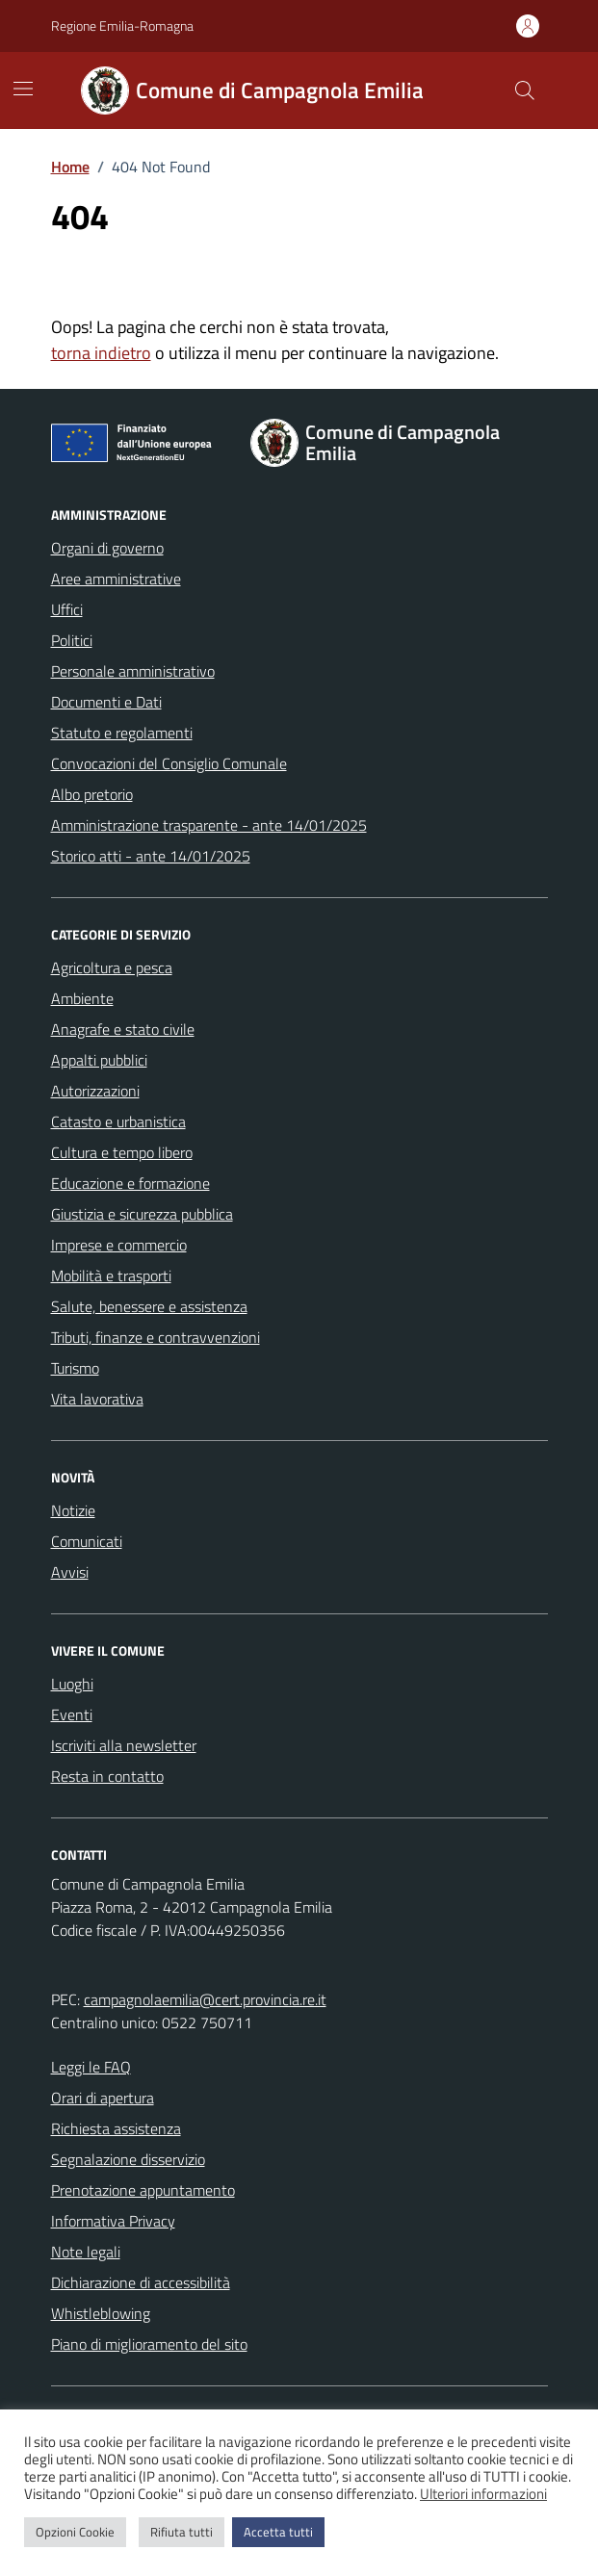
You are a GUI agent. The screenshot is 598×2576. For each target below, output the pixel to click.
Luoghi (72, 1683)
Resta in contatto (107, 1776)
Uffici (67, 609)
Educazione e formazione (130, 1183)
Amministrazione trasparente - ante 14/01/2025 (209, 825)
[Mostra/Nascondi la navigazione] (23, 88)
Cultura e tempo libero (122, 1152)
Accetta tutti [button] (278, 2531)
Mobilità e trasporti (111, 1275)
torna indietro (101, 353)
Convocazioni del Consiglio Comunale (169, 763)
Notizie (73, 1510)
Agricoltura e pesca (111, 967)
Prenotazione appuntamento (143, 2190)
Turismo (75, 1367)
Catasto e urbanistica (118, 1121)
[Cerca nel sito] (524, 90)
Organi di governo (107, 547)
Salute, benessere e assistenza (149, 1306)
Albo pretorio (92, 794)
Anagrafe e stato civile (123, 1029)
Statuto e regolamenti (122, 732)
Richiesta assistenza (116, 2128)
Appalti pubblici (99, 1059)
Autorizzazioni (95, 1090)
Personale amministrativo (133, 671)
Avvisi (70, 1572)
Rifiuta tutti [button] (181, 2531)
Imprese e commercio (119, 1244)
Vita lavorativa (97, 1398)
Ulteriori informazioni (483, 2494)
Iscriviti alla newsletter (123, 1745)
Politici (71, 640)
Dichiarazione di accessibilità (140, 2282)
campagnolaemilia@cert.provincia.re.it (205, 1999)
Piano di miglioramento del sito (149, 2344)
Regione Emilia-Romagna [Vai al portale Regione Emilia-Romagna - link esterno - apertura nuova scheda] (122, 25)
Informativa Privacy (113, 2220)
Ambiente (82, 998)
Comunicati (86, 1541)
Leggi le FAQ (91, 2066)
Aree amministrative (116, 578)
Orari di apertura (102, 2097)
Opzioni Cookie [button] (75, 2531)
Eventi (71, 1714)
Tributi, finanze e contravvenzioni (155, 1337)
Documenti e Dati (106, 701)
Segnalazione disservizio (128, 2159)
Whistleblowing (100, 2313)
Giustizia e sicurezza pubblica (142, 1213)
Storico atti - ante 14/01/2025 (150, 855)
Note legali (85, 2251)
